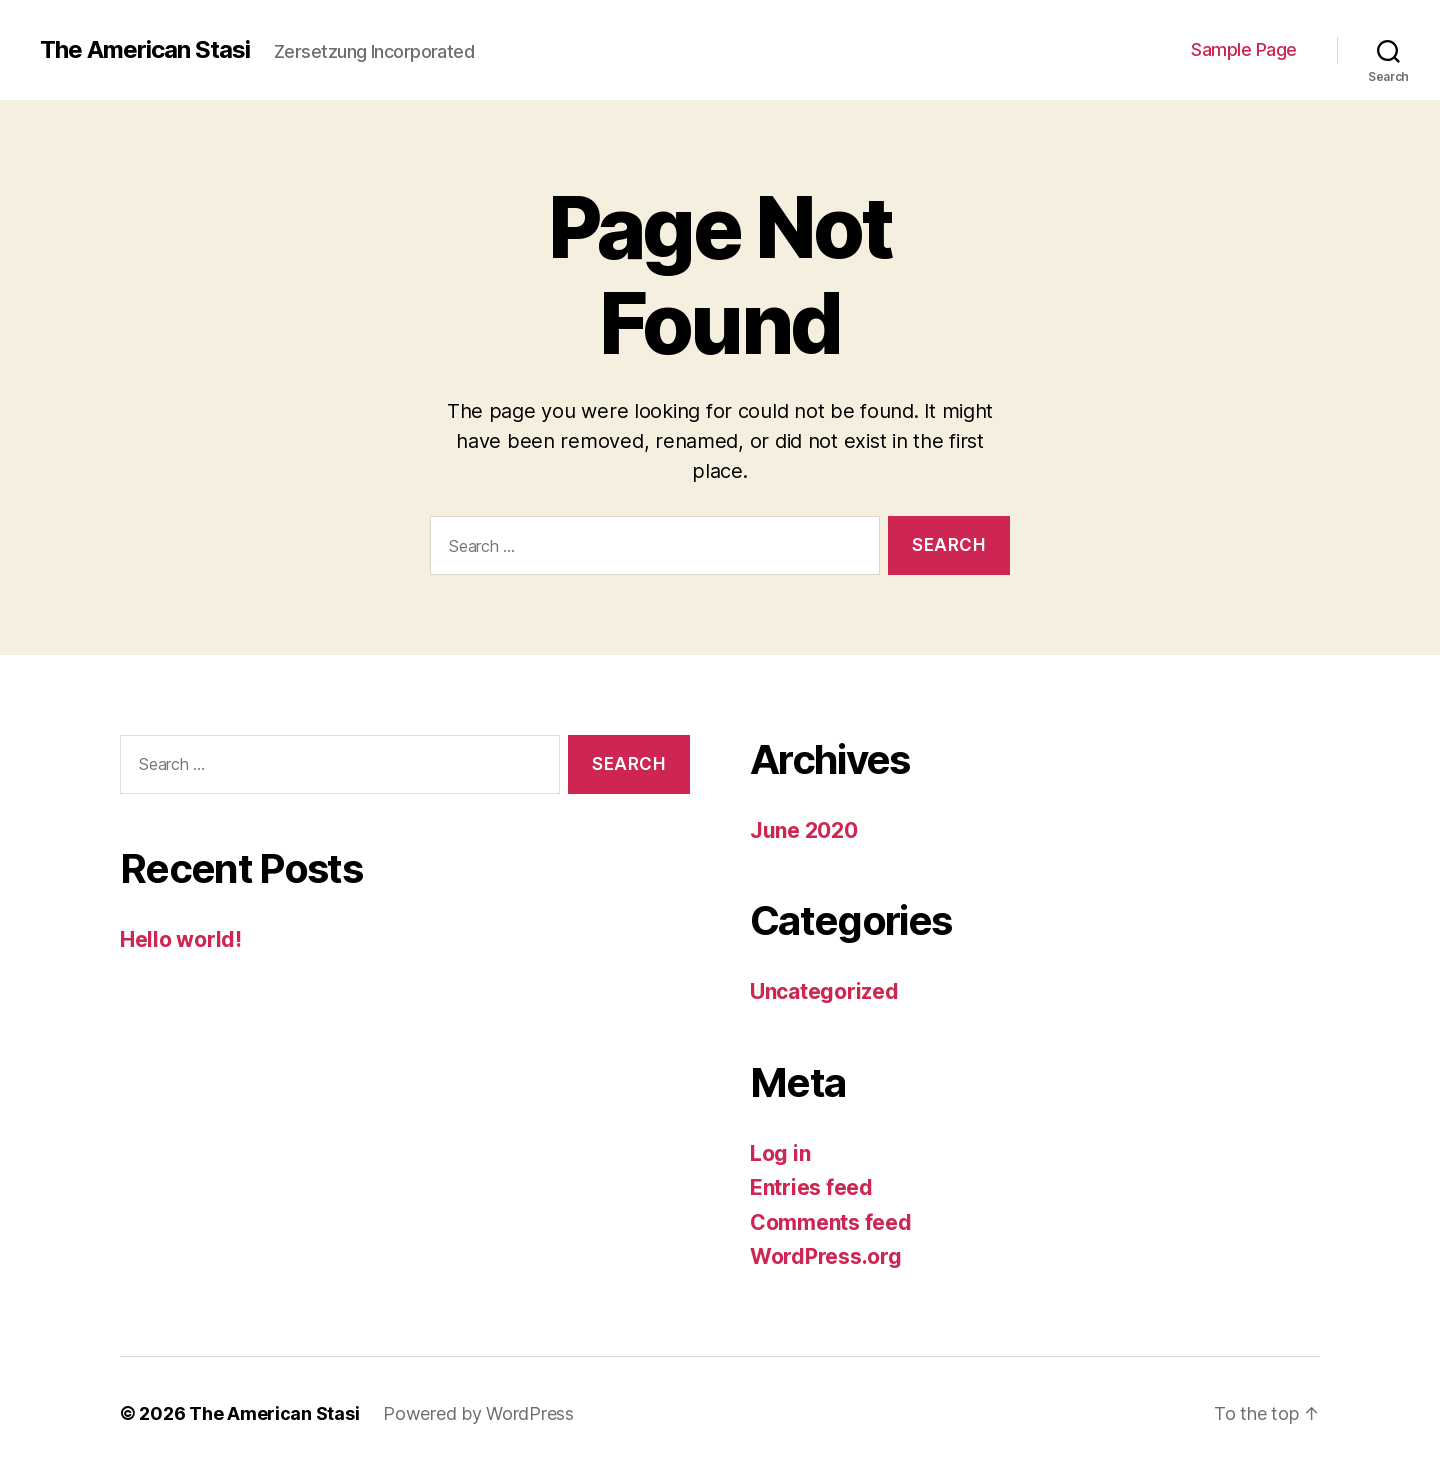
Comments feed (831, 1222)
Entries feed (811, 1187)
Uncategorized (824, 991)
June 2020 (804, 830)
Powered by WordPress (478, 1413)
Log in (780, 1153)
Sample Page (1244, 49)
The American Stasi (145, 50)
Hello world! (181, 939)
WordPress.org (826, 1256)
